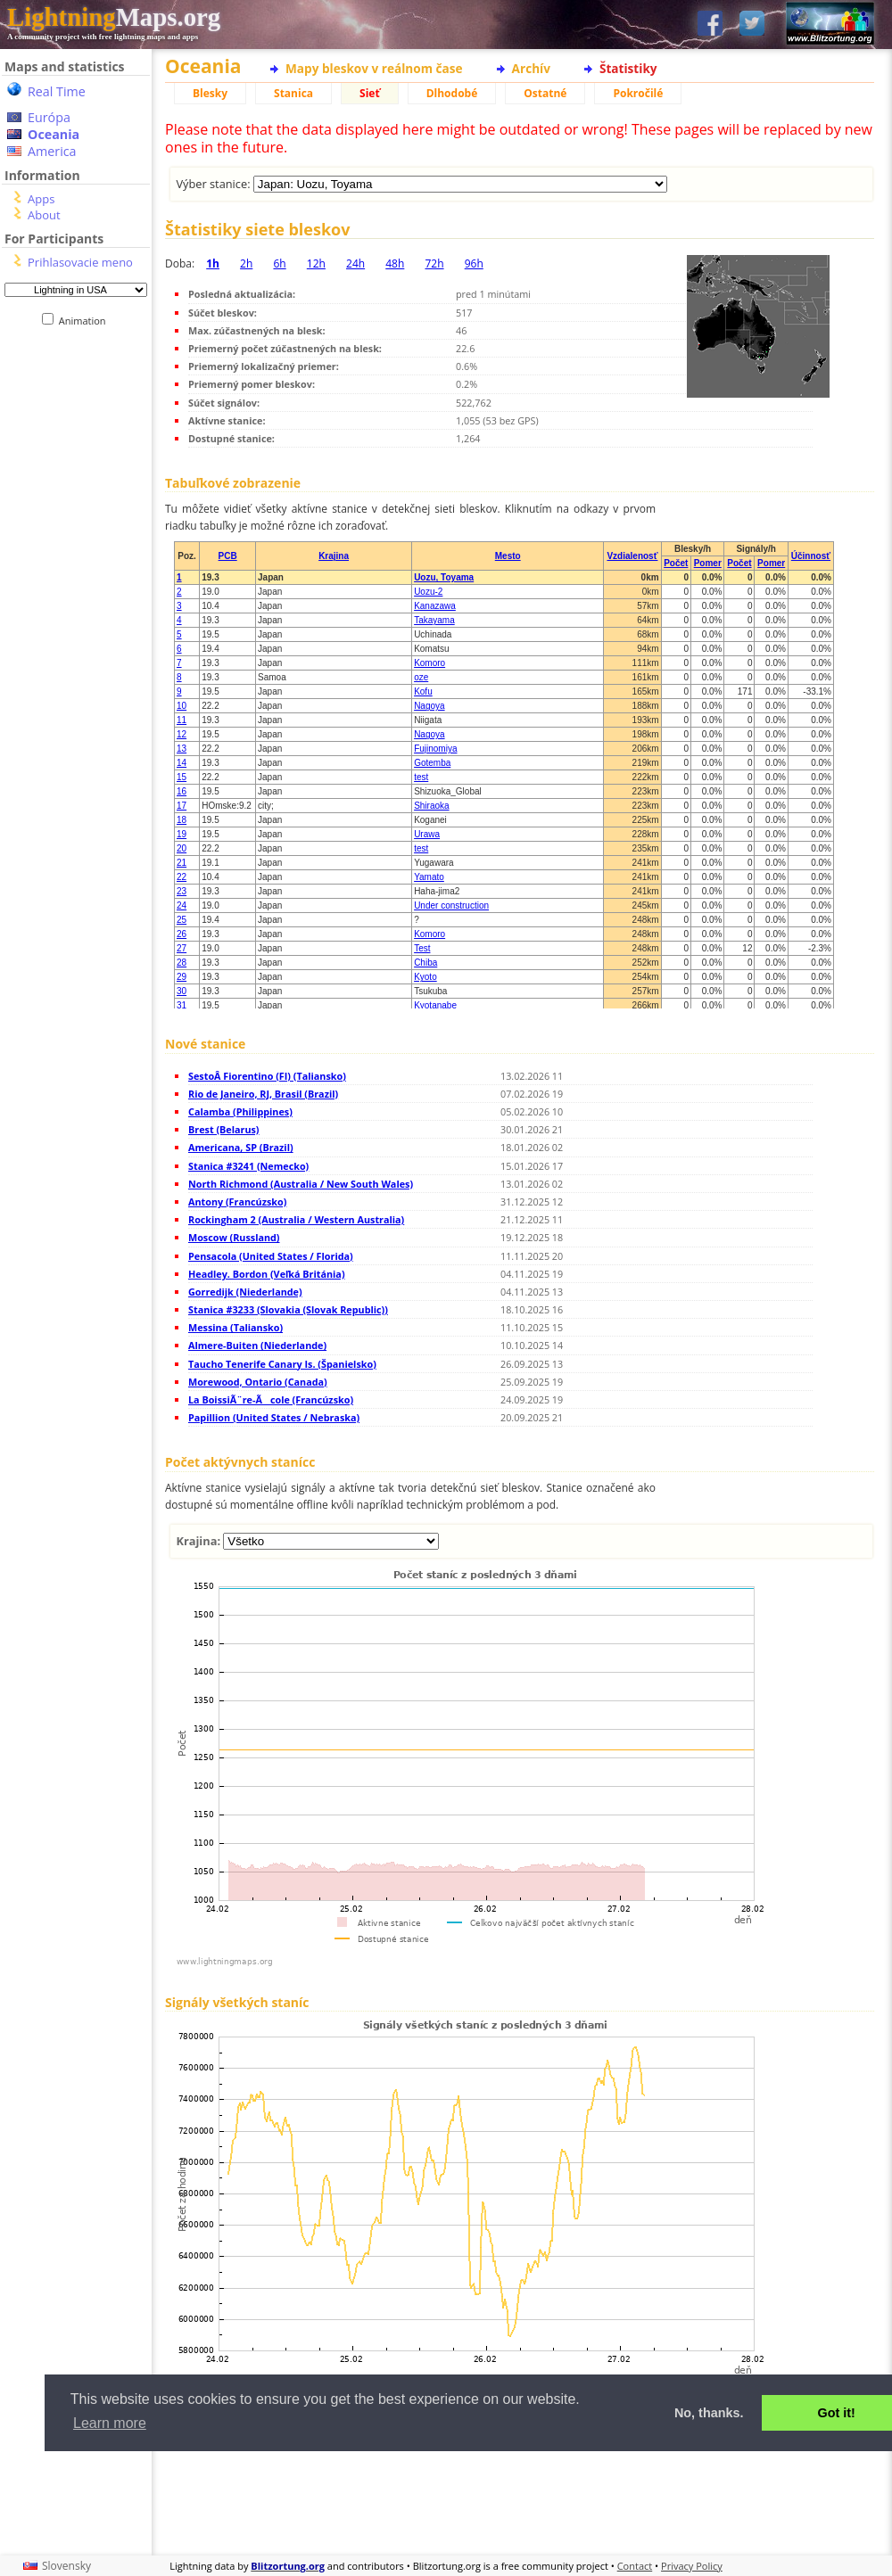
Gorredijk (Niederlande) (245, 1291)
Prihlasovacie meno (80, 262)
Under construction (451, 905)
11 (181, 720)
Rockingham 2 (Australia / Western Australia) (296, 1219)
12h (316, 263)
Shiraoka (431, 806)
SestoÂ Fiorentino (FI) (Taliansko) (267, 1075)
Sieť (369, 93)
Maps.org (113, 17)
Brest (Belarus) (224, 1129)
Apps (41, 199)
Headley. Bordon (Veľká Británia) (266, 1273)
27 (181, 948)
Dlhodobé (452, 93)
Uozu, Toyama (444, 577)
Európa (49, 117)
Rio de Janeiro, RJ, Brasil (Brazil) (263, 1093)
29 (181, 977)
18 (181, 820)
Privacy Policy (692, 2565)
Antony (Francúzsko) (237, 1201)
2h (246, 263)
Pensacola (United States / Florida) (270, 1256)
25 (181, 920)
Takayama (434, 620)
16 (181, 791)
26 (181, 934)
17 (181, 806)
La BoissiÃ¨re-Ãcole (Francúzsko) (270, 1399)
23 (181, 891)
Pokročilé (638, 93)
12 (181, 734)
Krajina (333, 556)
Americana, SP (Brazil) (240, 1147)
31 (181, 1005)
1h (212, 263)
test (421, 777)
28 (181, 962)
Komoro (429, 663)
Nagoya (429, 706)
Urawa (427, 834)
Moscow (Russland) (234, 1237)
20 (181, 848)
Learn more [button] (109, 2423)
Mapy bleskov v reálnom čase (374, 68)
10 (181, 706)
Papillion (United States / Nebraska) (273, 1417)
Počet (676, 563)
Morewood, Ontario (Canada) (257, 1381)
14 (181, 763)
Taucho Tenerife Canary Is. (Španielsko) (282, 1363)
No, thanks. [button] (709, 2413)
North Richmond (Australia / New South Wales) (300, 1183)
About (44, 215)
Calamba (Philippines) (240, 1111)
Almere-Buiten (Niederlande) (257, 1345)
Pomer (708, 563)
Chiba (425, 962)
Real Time (57, 91)
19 (181, 834)
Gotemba (432, 763)
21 (181, 863)
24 (181, 905)
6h (279, 263)
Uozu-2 (428, 592)
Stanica (293, 93)
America (52, 151)
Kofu (423, 691)
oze (421, 677)
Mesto (508, 556)
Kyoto (425, 977)
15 (181, 777)
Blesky (210, 93)
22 (181, 877)
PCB (228, 556)
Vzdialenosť (632, 556)
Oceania (53, 134)
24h (355, 263)
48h (394, 263)
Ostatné (545, 93)
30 (181, 991)
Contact (635, 2565)
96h (474, 263)
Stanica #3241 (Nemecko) (248, 1166)
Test (422, 948)
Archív (531, 68)
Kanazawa (435, 606)
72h (434, 263)
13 (181, 748)
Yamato (429, 877)
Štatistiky (628, 68)
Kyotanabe (435, 1005)
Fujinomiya (435, 748)
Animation (86, 320)
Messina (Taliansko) (235, 1327)
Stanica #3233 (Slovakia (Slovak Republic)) (288, 1309)
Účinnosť (810, 556)
